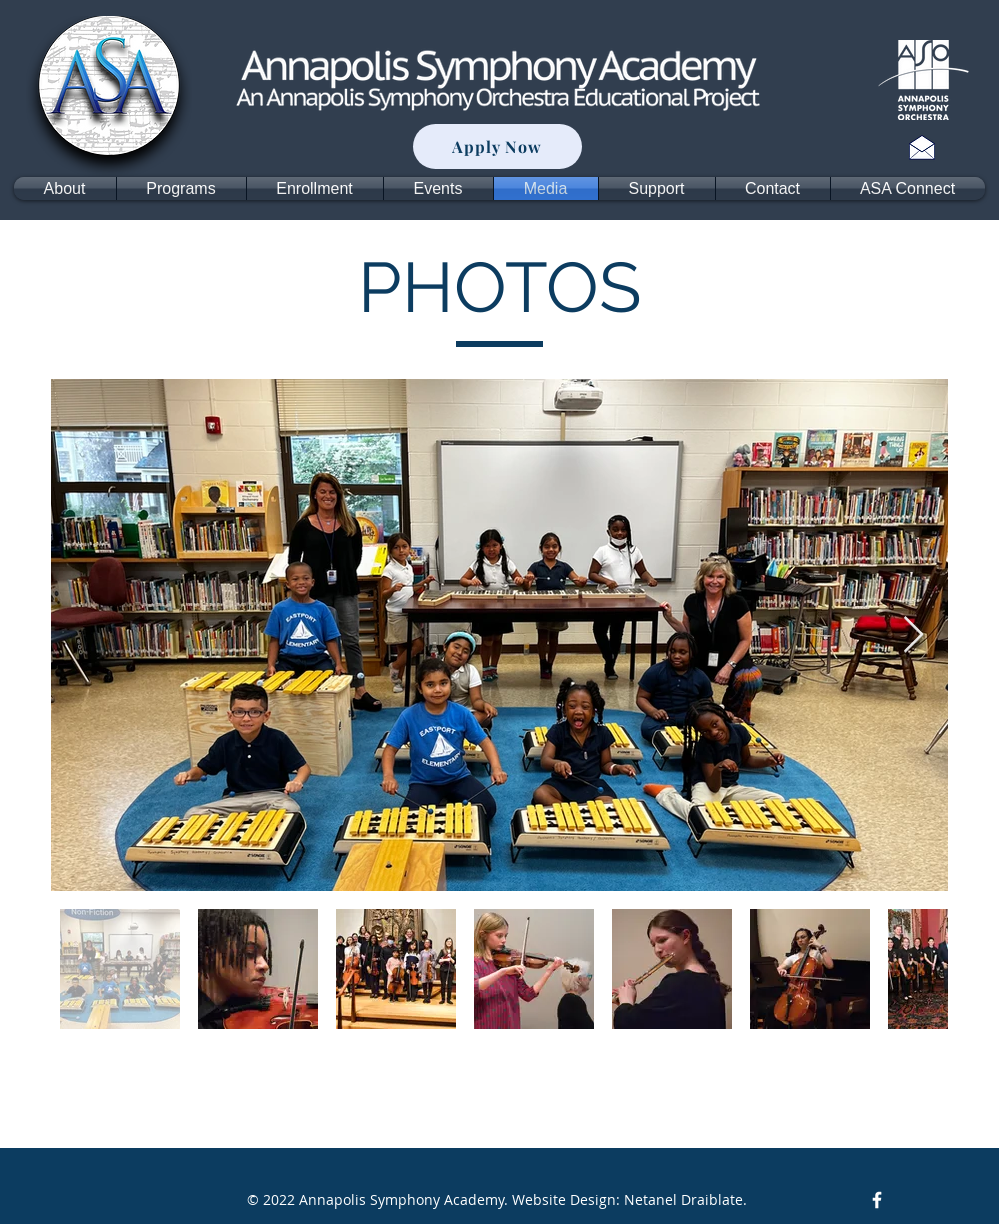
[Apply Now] (497, 146)
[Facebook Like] (923, 1200)
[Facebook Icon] (877, 1200)
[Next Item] (913, 635)
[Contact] (922, 147)
